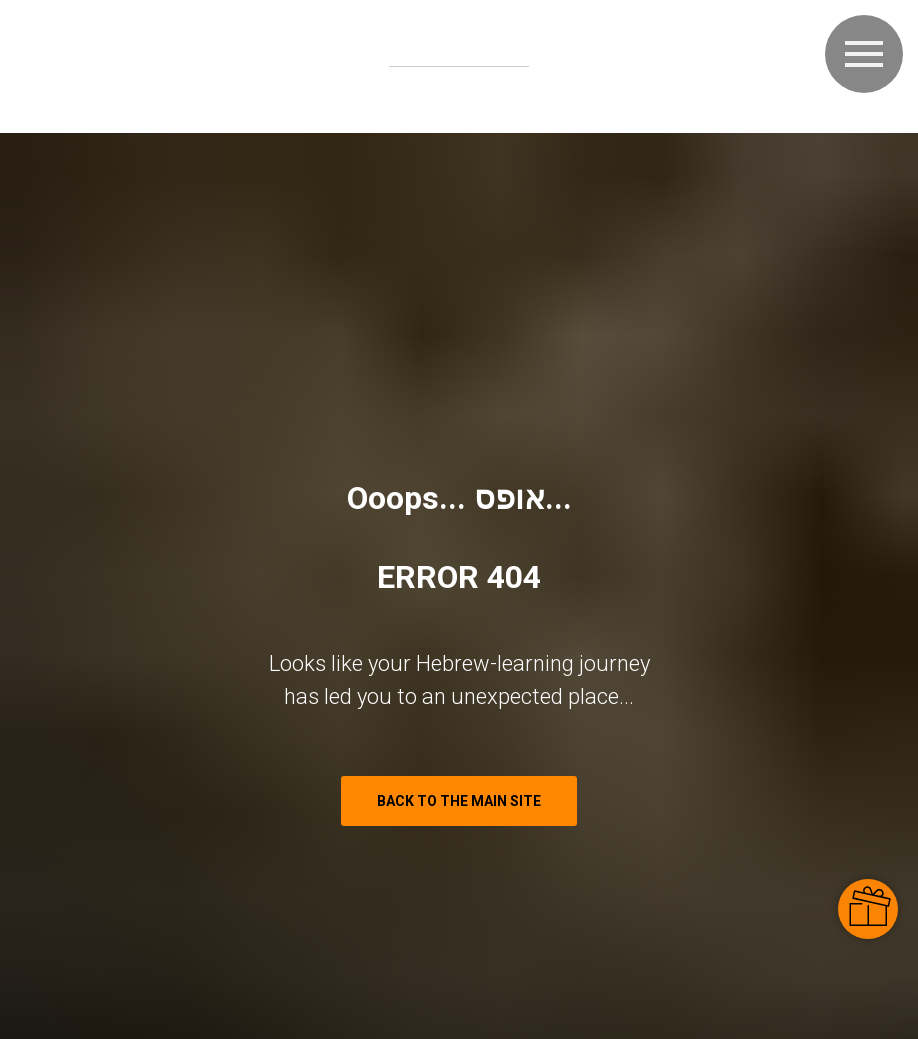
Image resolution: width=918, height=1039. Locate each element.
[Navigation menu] (864, 54)
